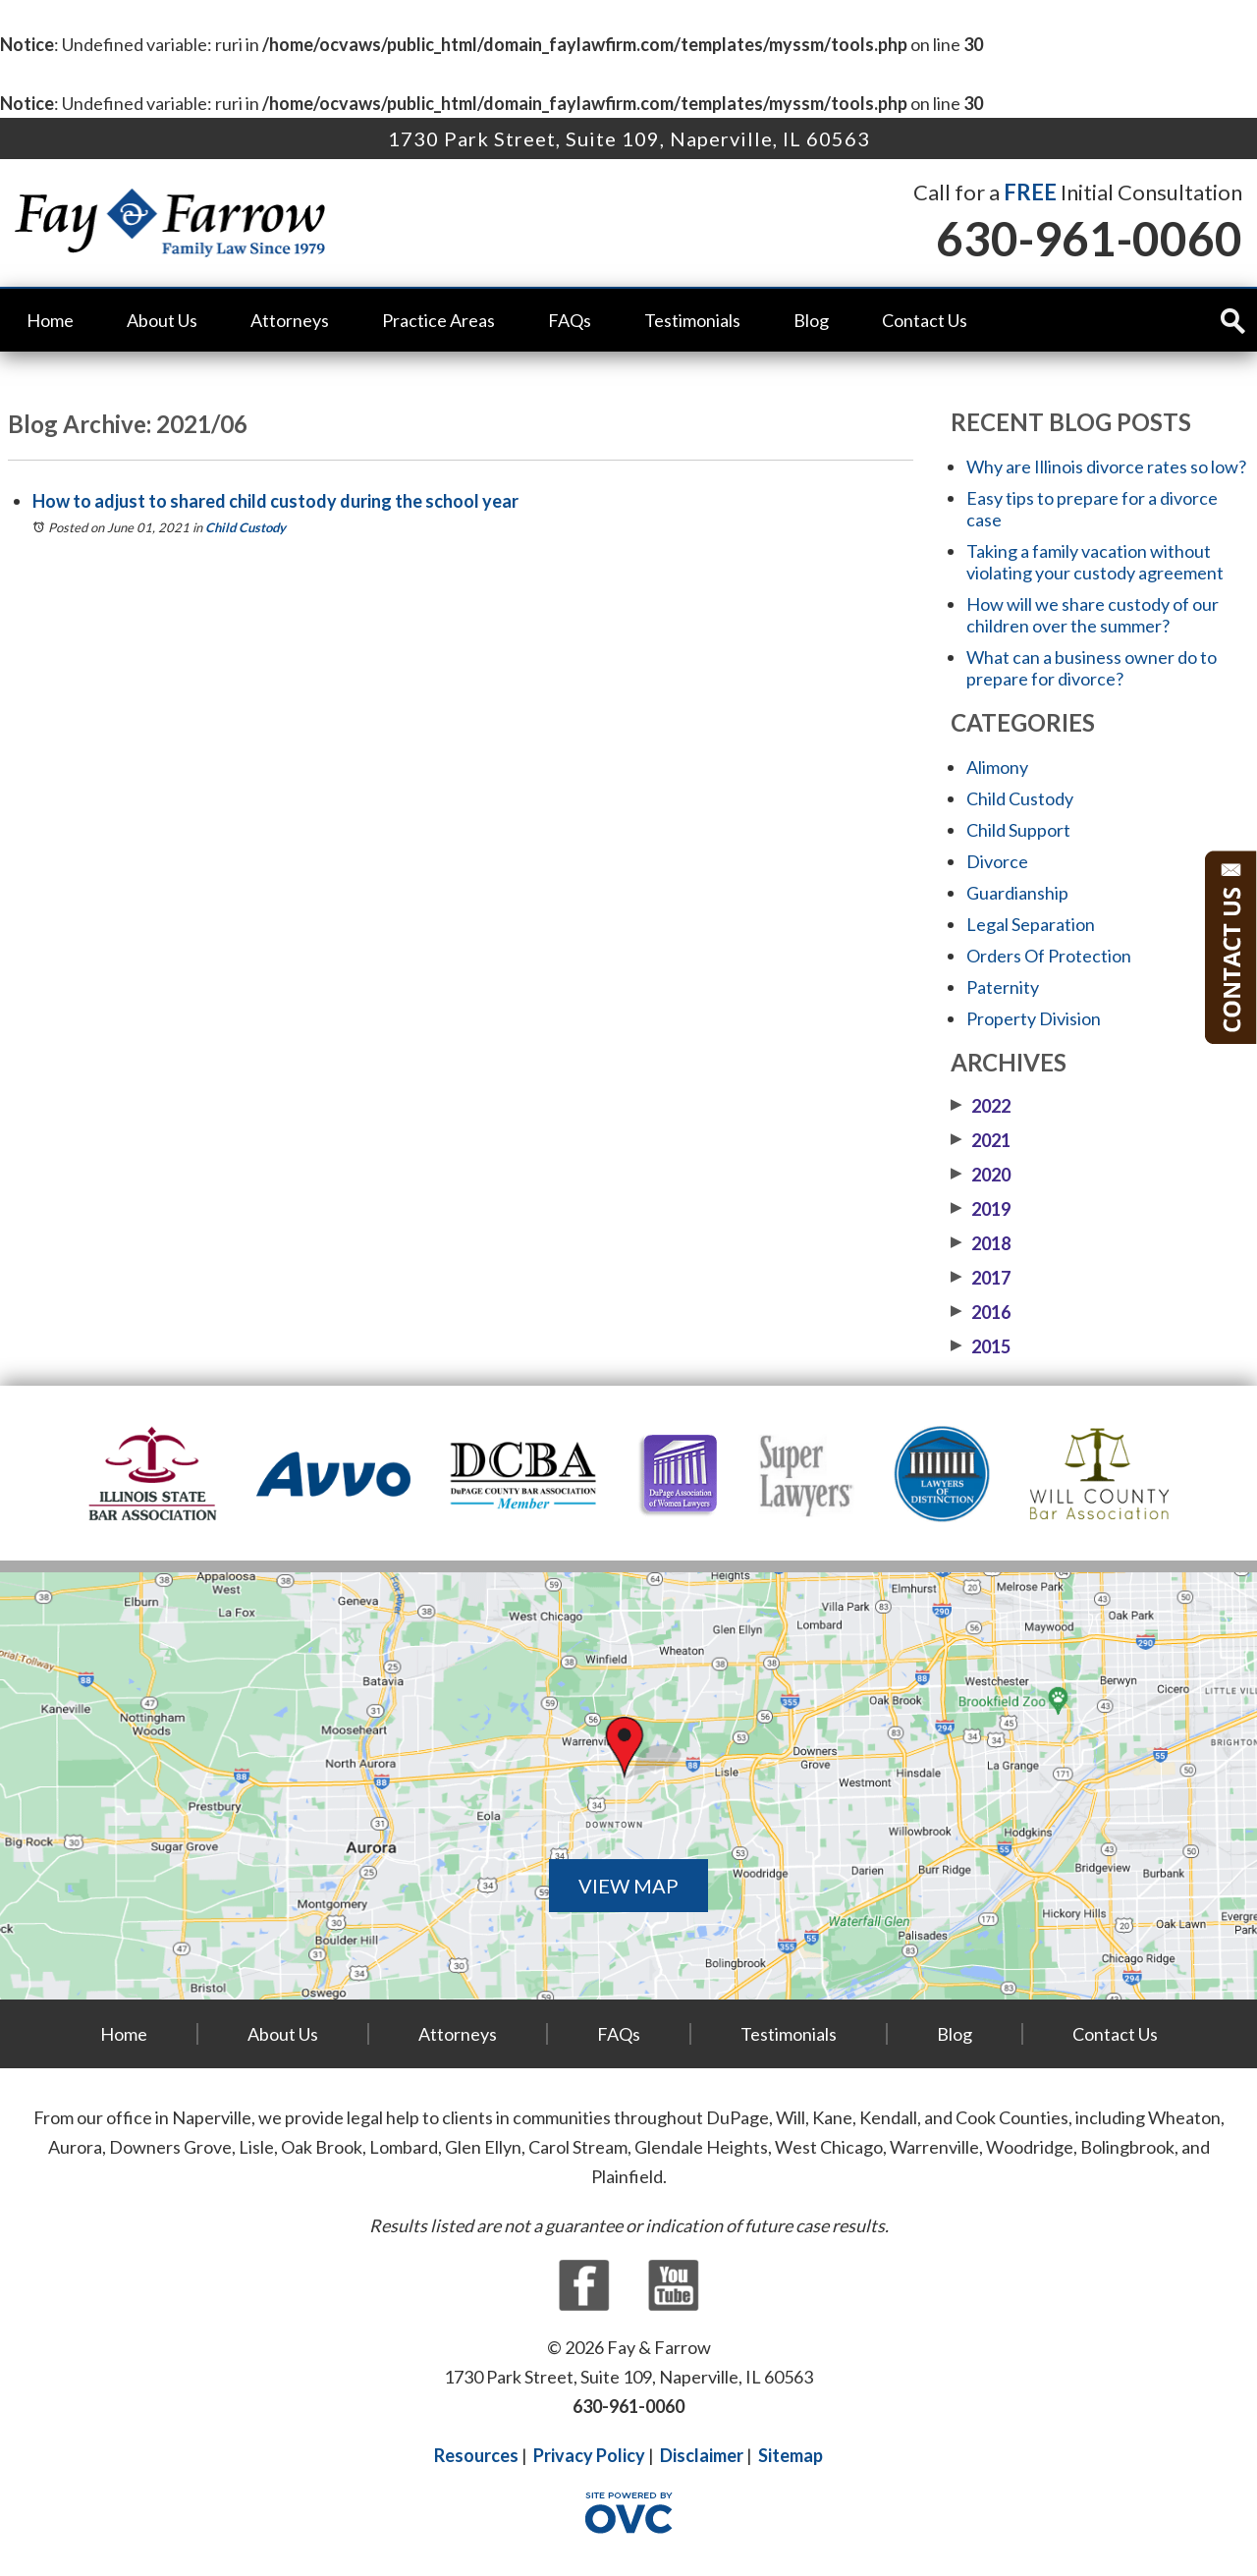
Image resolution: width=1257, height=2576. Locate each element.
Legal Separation (1030, 924)
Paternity (1002, 987)
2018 (981, 1243)
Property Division (1033, 1018)
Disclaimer (701, 2455)
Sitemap (790, 2455)
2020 (981, 1174)
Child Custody (245, 527)
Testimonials (692, 320)
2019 (981, 1209)
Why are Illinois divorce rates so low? (1106, 466)
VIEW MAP (628, 1885)
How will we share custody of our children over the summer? (1092, 614)
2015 (981, 1346)
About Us (162, 320)
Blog (811, 320)
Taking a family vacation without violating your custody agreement (1095, 561)
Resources (476, 2455)
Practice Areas (438, 320)
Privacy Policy (589, 2455)
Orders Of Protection (1048, 955)
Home (50, 320)
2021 (981, 1140)
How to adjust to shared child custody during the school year (275, 501)
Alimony (997, 767)
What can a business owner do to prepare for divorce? (1091, 667)
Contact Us (924, 320)
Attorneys (289, 320)
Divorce (997, 861)
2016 (981, 1312)
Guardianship (1017, 893)
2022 (981, 1106)
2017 (981, 1278)
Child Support (1018, 830)
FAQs (569, 320)
